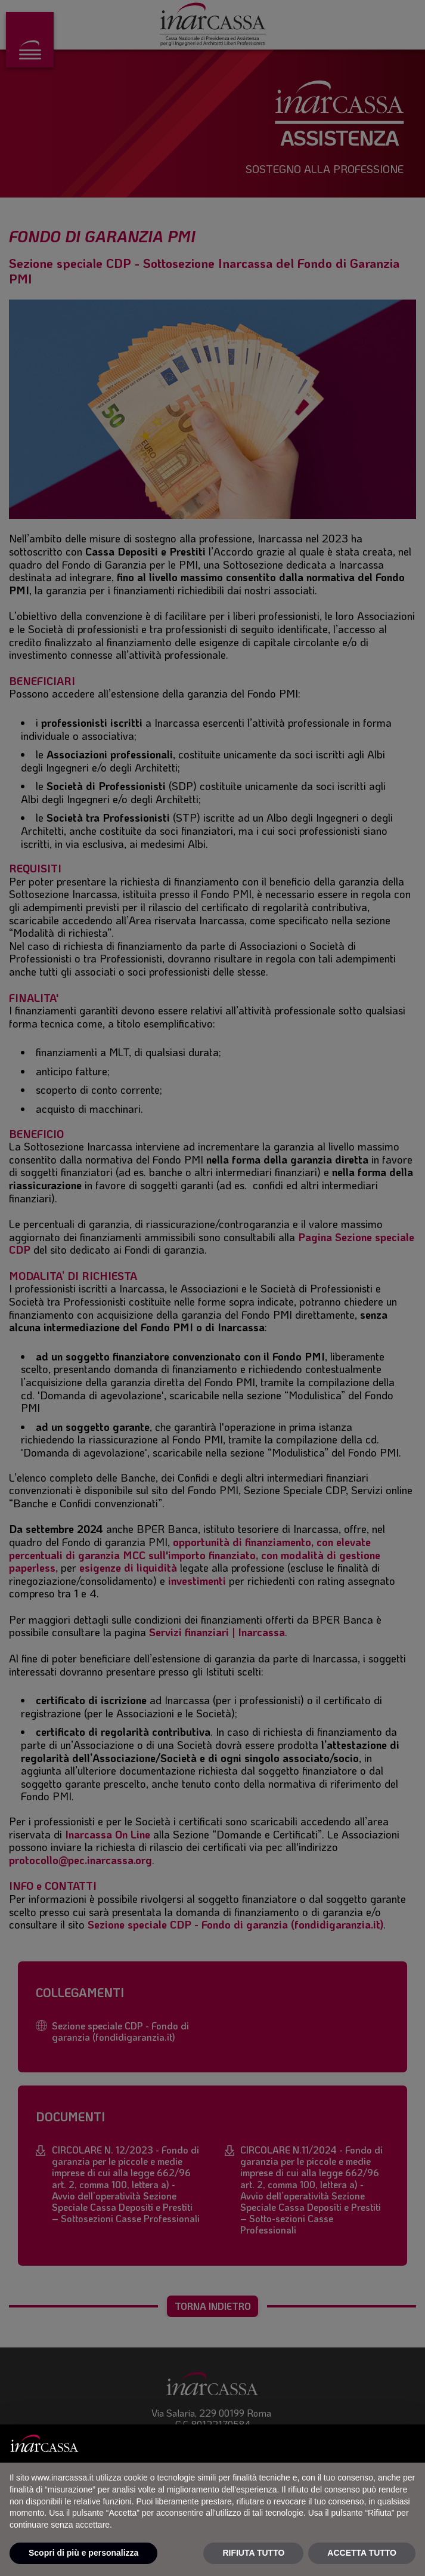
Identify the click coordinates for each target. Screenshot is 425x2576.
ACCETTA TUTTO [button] (361, 2553)
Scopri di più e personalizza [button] (83, 2553)
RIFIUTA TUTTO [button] (253, 2553)
